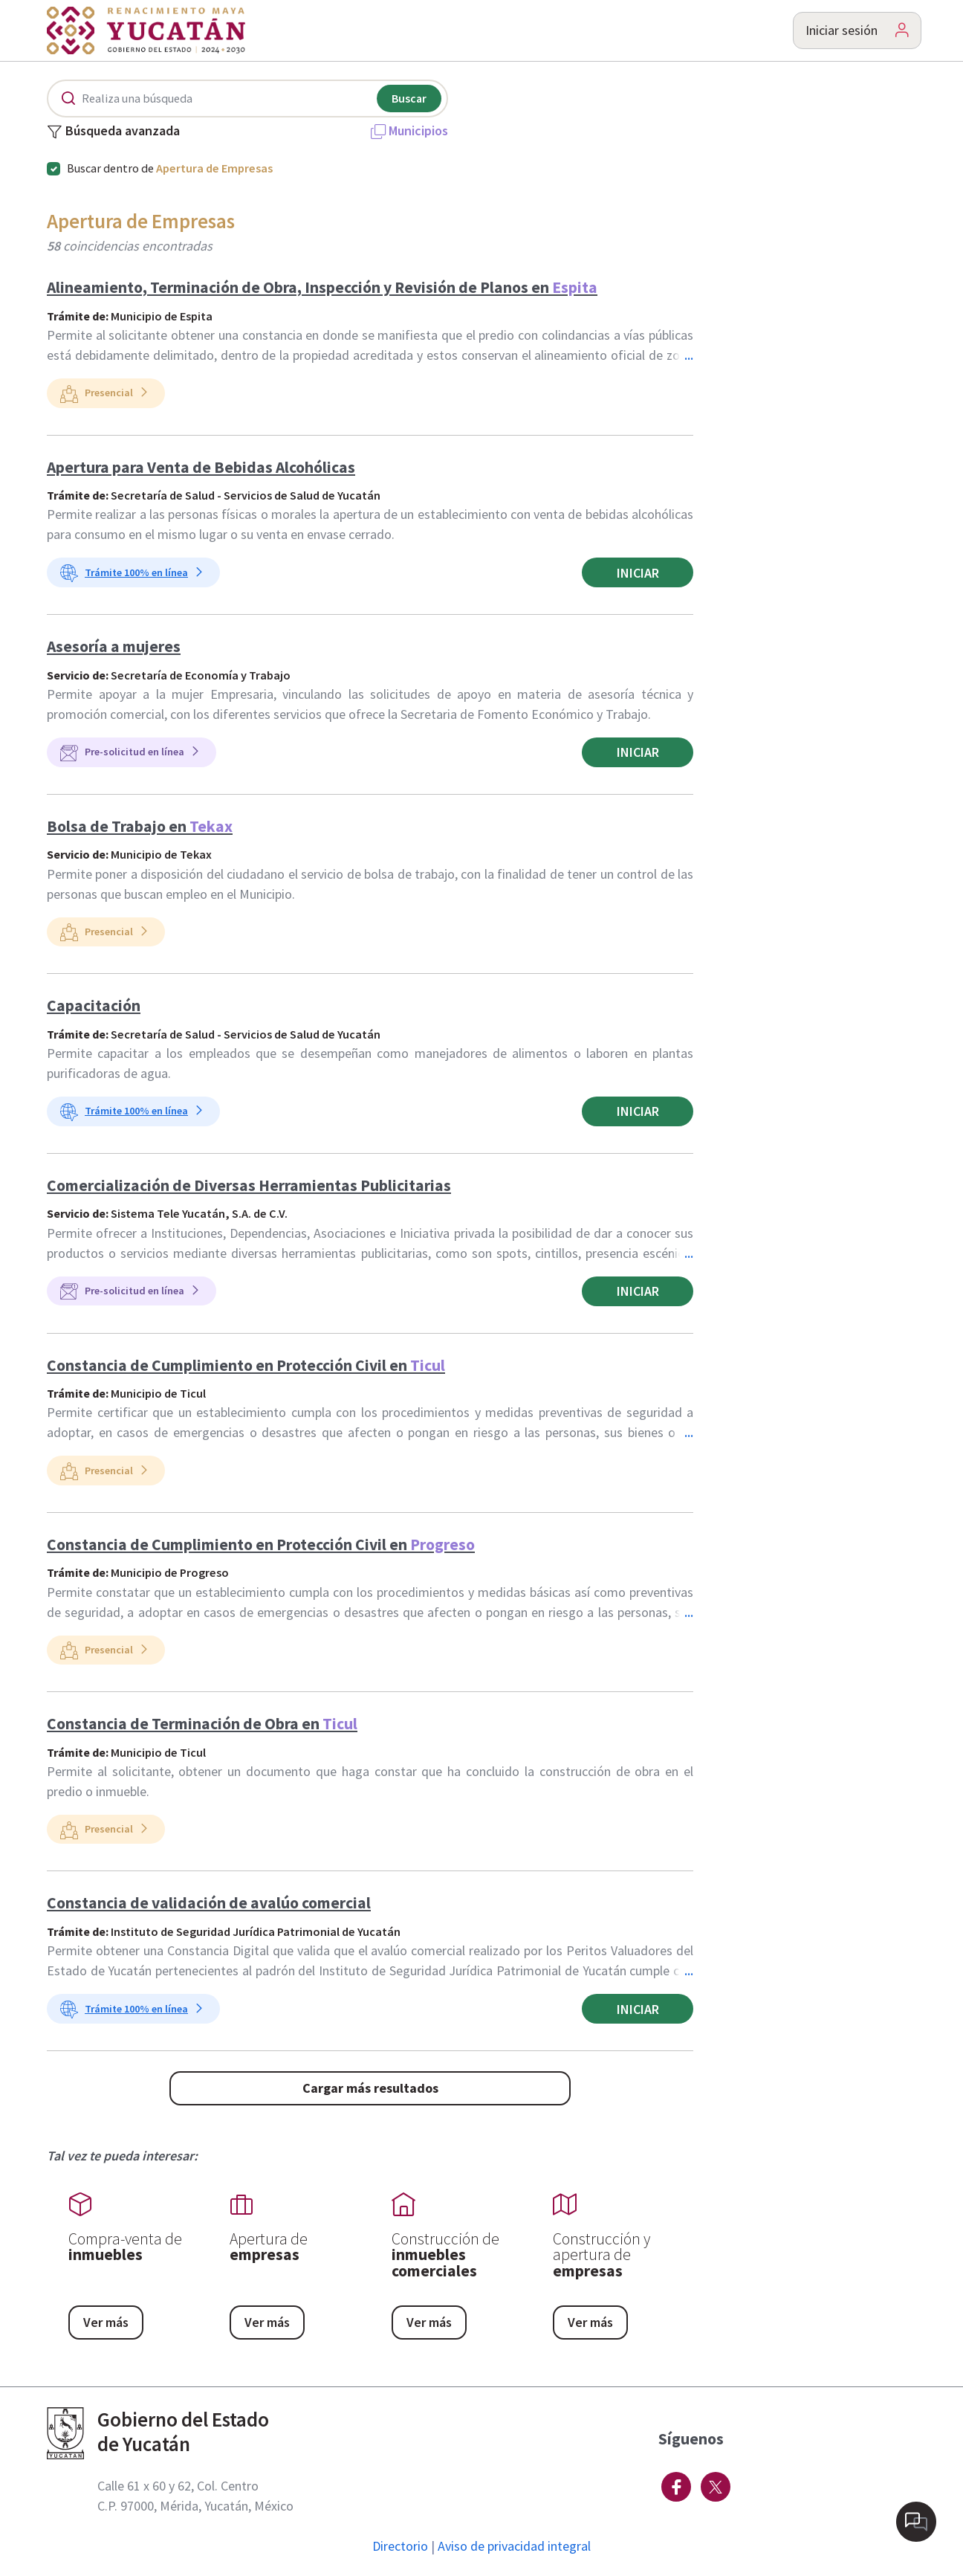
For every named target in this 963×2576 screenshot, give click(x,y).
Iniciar (638, 572)
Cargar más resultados (370, 2087)
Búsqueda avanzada (113, 131)
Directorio (400, 2545)
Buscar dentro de (170, 168)
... (688, 355)
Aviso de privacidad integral (514, 2545)
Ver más (106, 2322)
